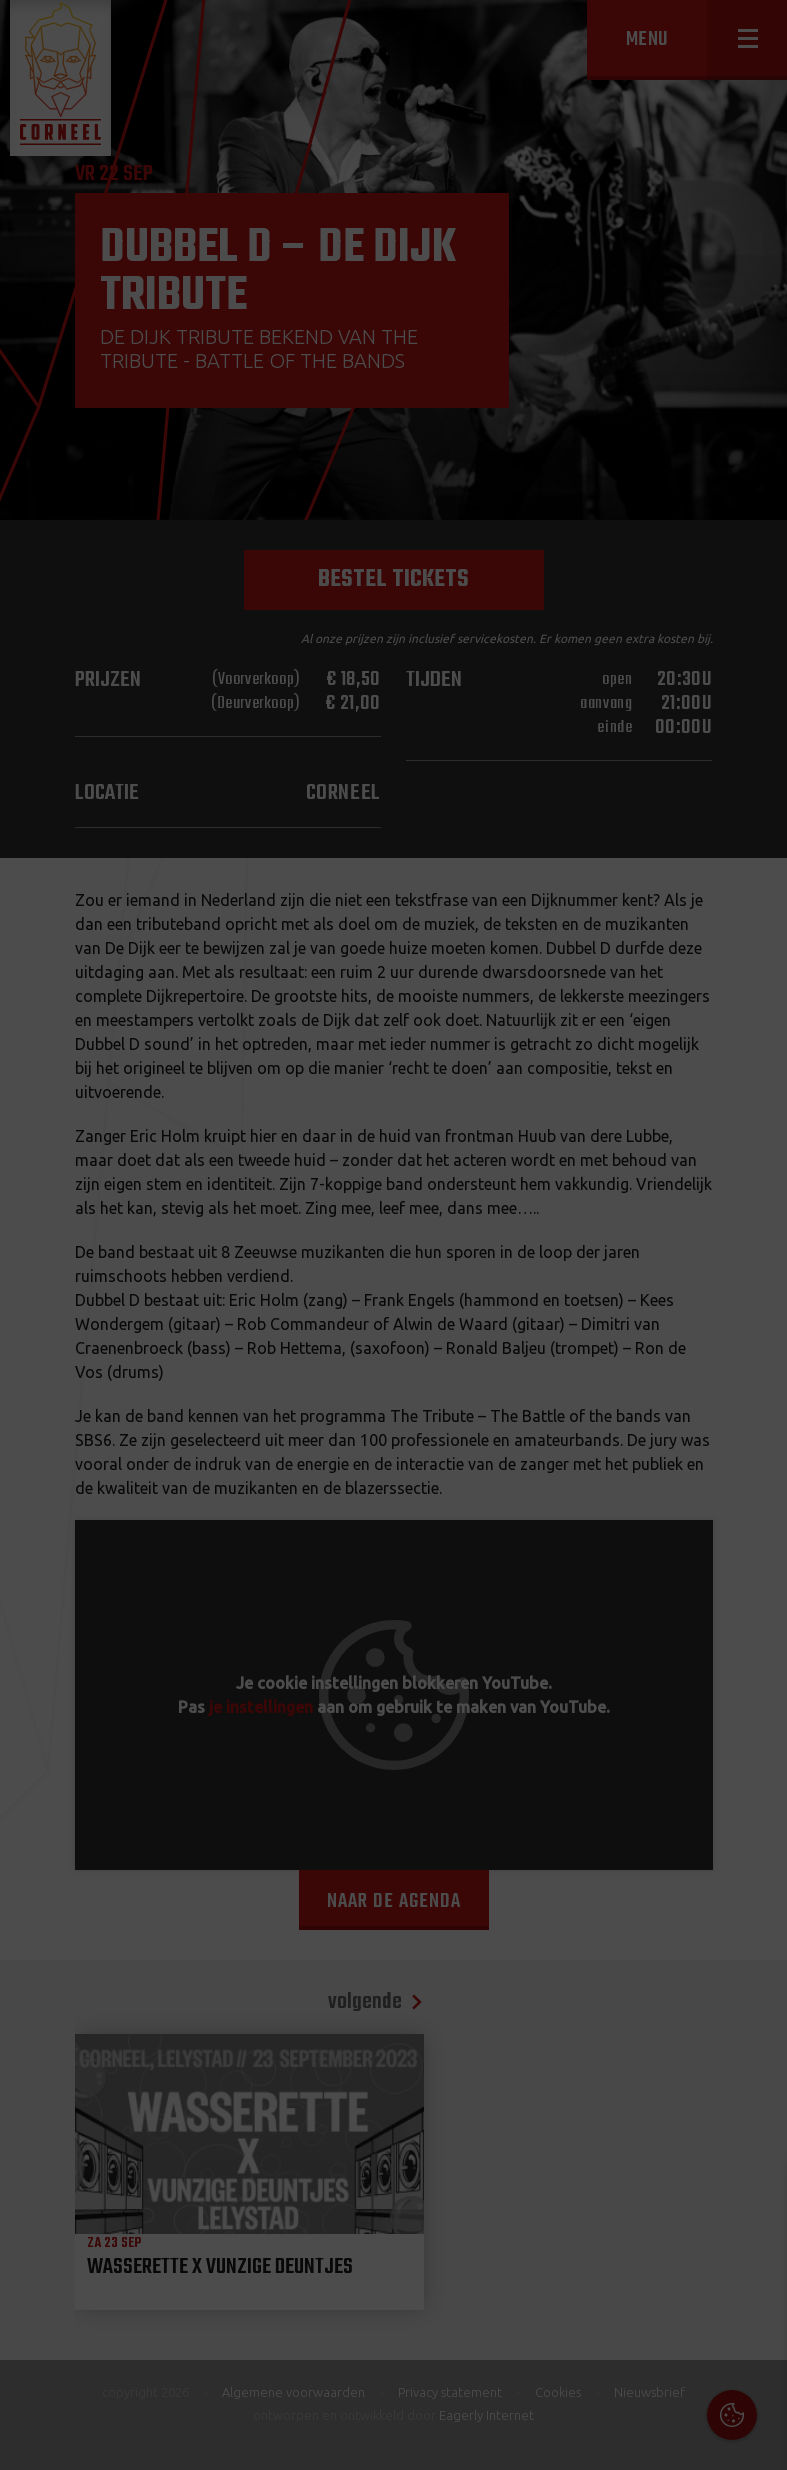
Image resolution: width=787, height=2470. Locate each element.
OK (756, 2439)
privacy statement (686, 2253)
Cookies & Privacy (544, 2199)
